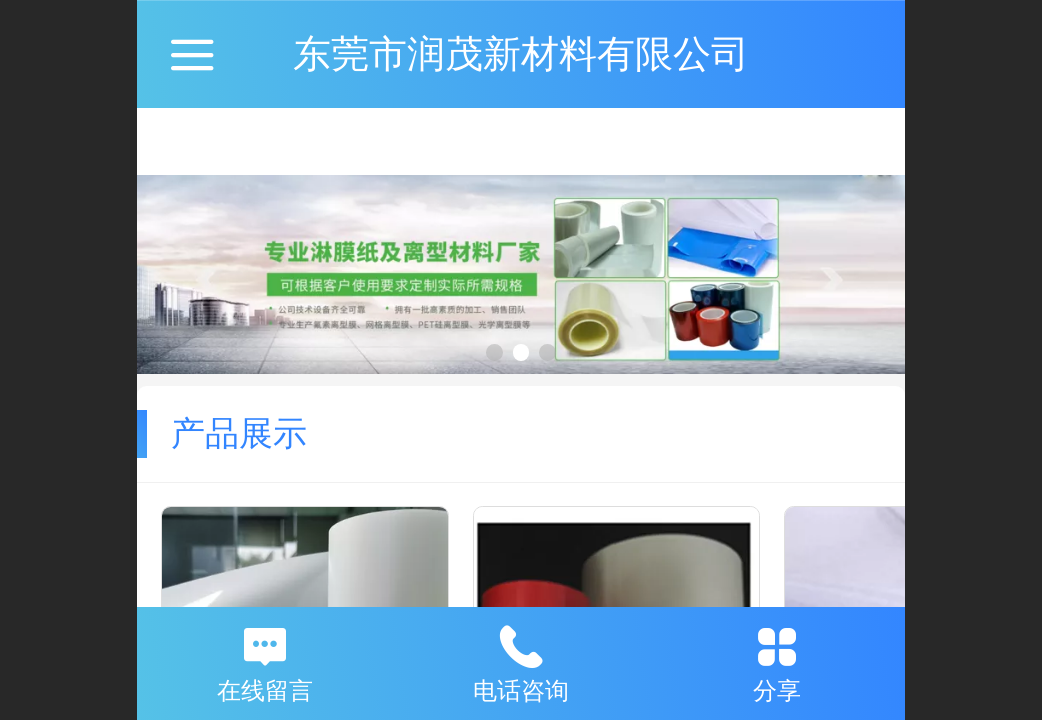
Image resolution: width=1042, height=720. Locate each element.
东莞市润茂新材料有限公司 (521, 53)
